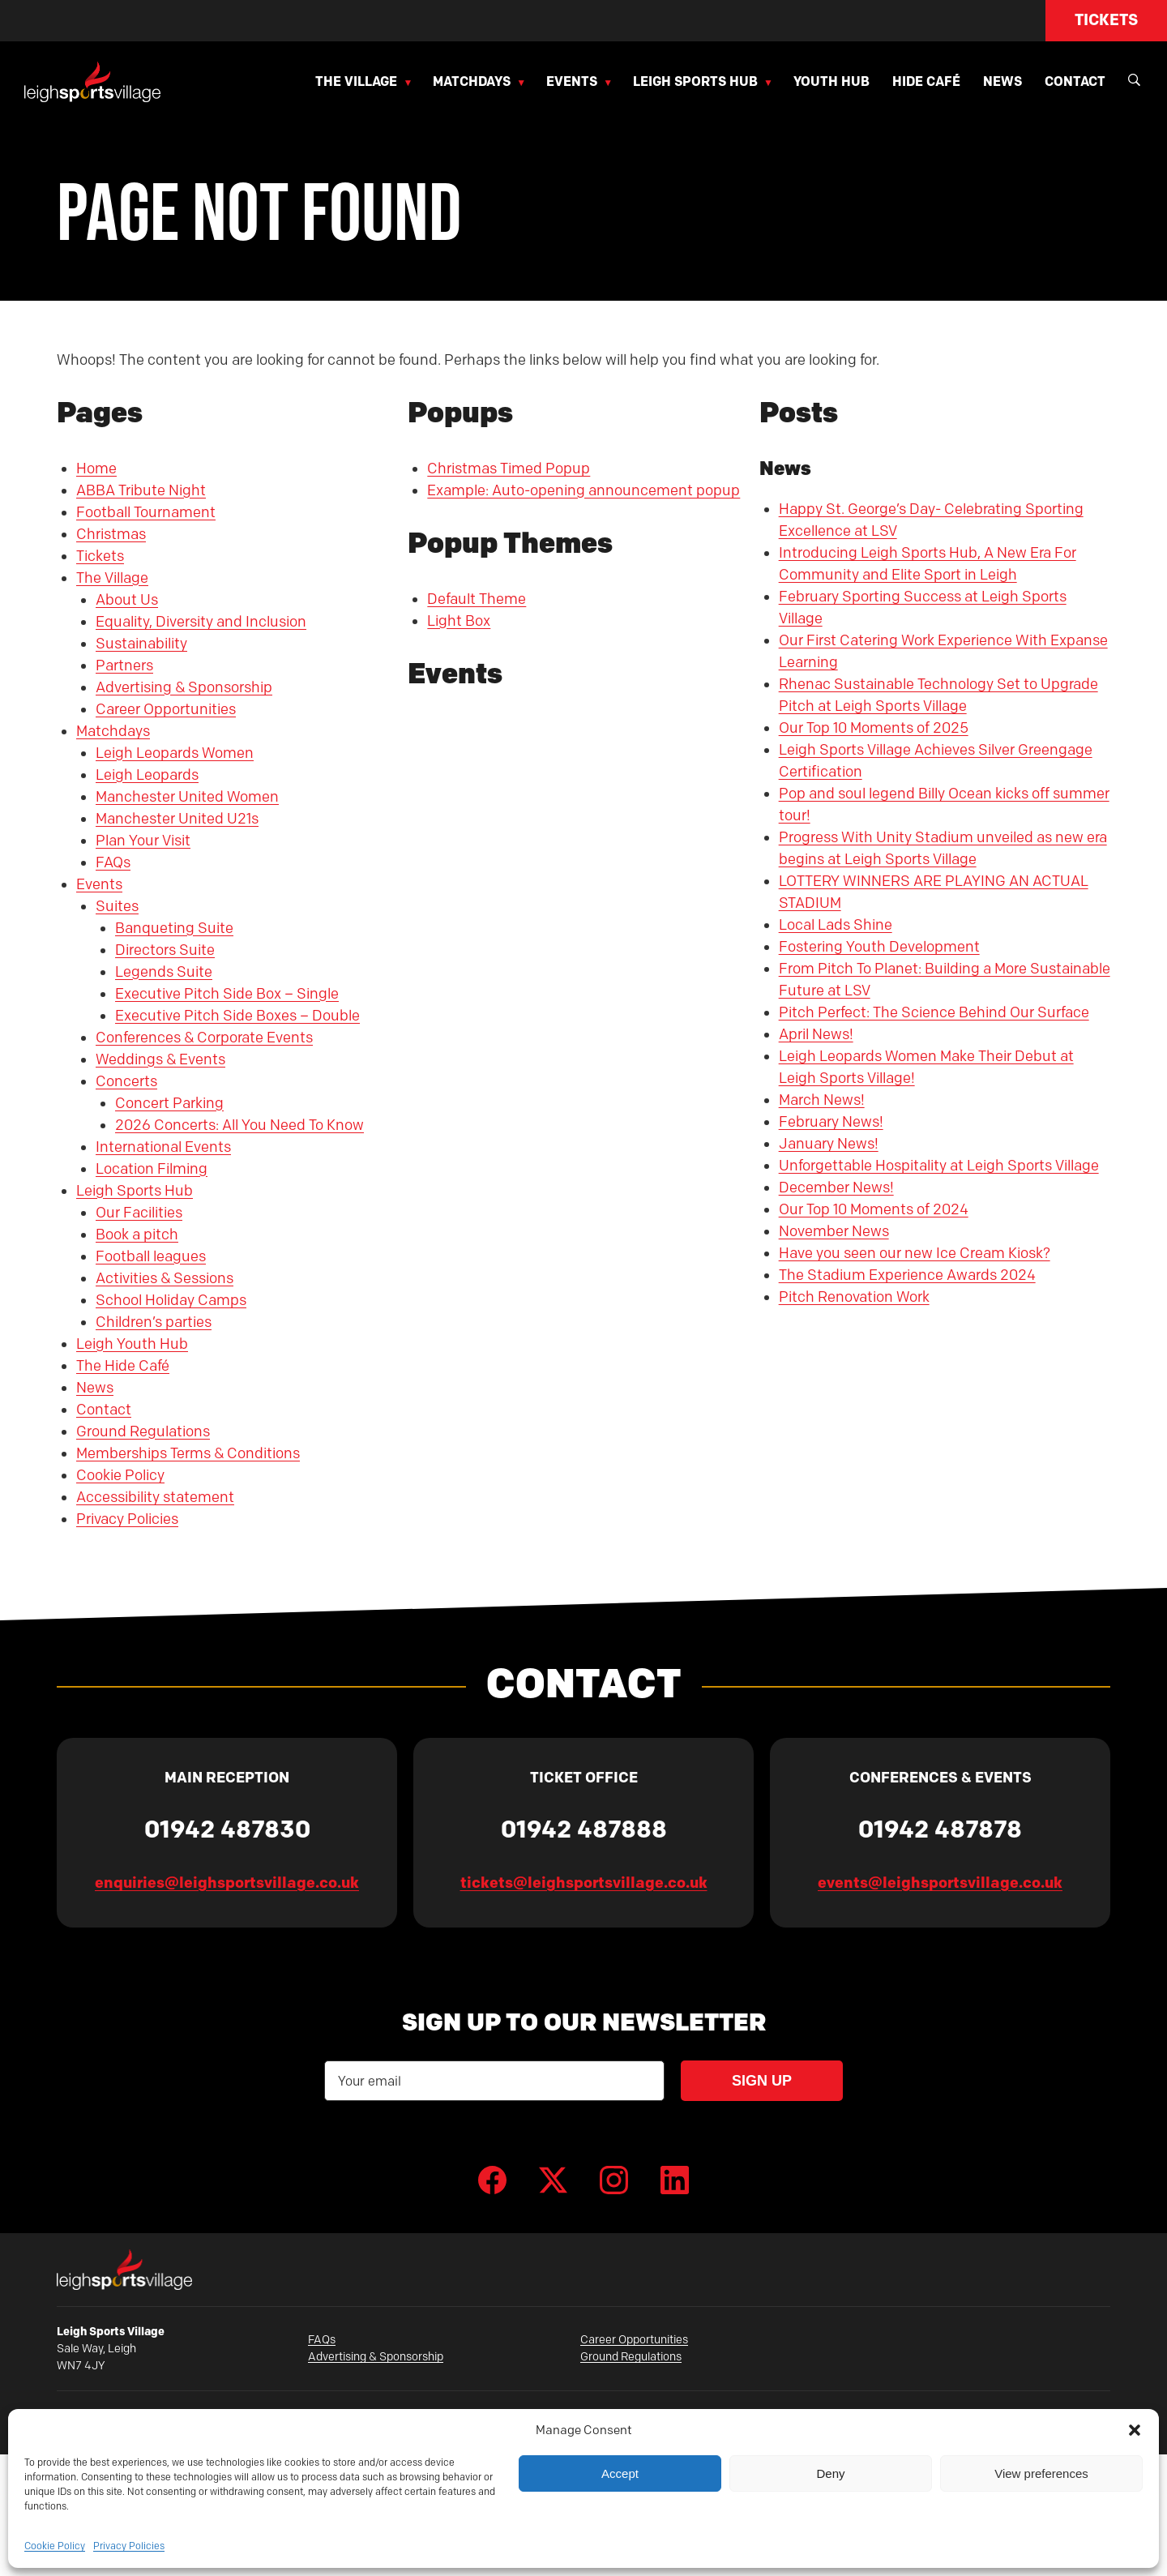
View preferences (1041, 2473)
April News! (816, 1034)
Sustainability (141, 644)
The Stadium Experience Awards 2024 (907, 1275)
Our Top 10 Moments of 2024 (873, 1209)
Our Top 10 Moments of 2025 (873, 728)
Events (571, 81)
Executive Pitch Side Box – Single (227, 994)
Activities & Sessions (164, 1278)
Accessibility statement (155, 1497)
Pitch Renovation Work (854, 1297)
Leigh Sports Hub (695, 81)
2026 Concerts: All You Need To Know (239, 1125)
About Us (127, 600)
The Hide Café (122, 1366)
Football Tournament (146, 512)
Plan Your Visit (143, 840)
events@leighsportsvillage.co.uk (940, 1882)
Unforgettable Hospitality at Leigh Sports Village (939, 1166)
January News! (828, 1144)
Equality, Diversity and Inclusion (201, 622)
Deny (830, 2473)
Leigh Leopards (147, 775)
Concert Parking (169, 1103)
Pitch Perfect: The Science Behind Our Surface (934, 1012)
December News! (836, 1187)
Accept (620, 2473)
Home (96, 468)
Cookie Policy (54, 2546)
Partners (124, 665)
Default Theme (476, 599)
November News (834, 1231)
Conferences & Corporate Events (204, 1037)
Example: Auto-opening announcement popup (583, 490)
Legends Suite (163, 972)
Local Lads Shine (835, 925)
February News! (831, 1122)
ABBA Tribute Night (141, 490)
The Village (356, 81)
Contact (1075, 81)
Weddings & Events (160, 1059)
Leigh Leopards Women (175, 753)
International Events (163, 1147)
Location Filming (151, 1169)
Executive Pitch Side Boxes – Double (237, 1016)
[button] (1134, 2430)
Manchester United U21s (177, 819)
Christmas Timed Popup (508, 468)
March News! (822, 1100)
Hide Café (926, 81)
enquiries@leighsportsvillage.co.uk (227, 1882)
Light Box (458, 621)
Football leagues (151, 1256)
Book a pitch (137, 1234)
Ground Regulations (143, 1431)
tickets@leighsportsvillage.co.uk (583, 1882)
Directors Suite (165, 950)
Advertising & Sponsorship (184, 687)
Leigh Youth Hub (132, 1344)
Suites (117, 906)
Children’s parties (154, 1322)
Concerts (126, 1081)
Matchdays (472, 81)
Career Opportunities (166, 709)
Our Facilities (139, 1213)
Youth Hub (831, 81)
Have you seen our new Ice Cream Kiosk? (914, 1253)
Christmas (111, 534)
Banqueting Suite (174, 928)
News (1002, 81)
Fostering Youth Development (879, 947)
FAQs (113, 862)
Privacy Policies (129, 2546)
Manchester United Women (187, 797)
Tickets (1106, 20)
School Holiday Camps (171, 1300)
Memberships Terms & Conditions (188, 1453)
